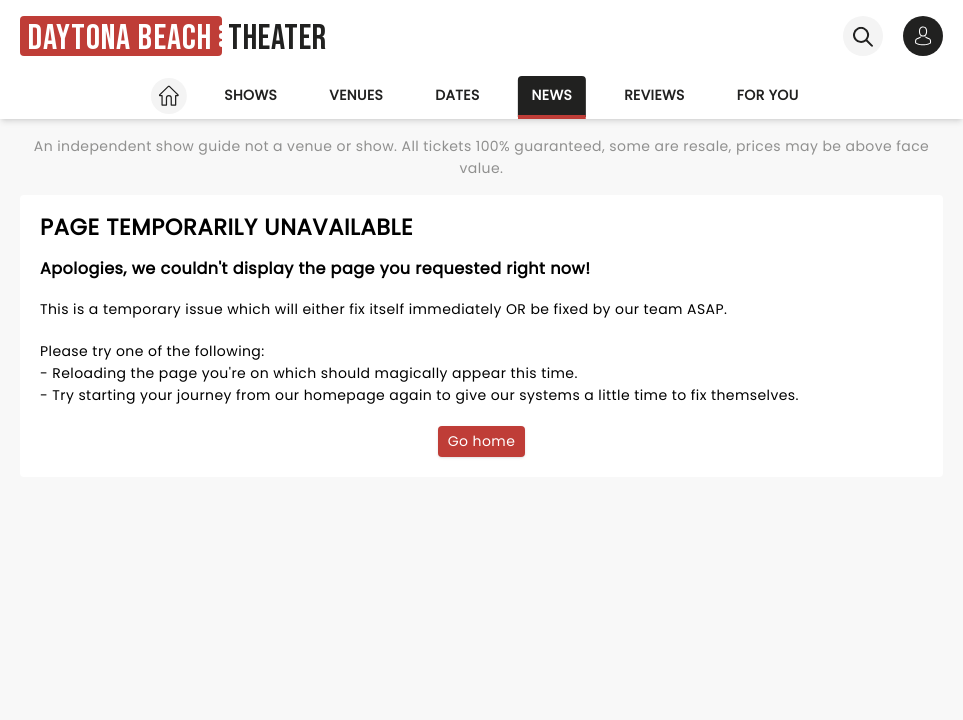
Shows (250, 95)
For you (768, 95)
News (552, 95)
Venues (356, 95)
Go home (482, 441)
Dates (457, 95)
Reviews (654, 95)
